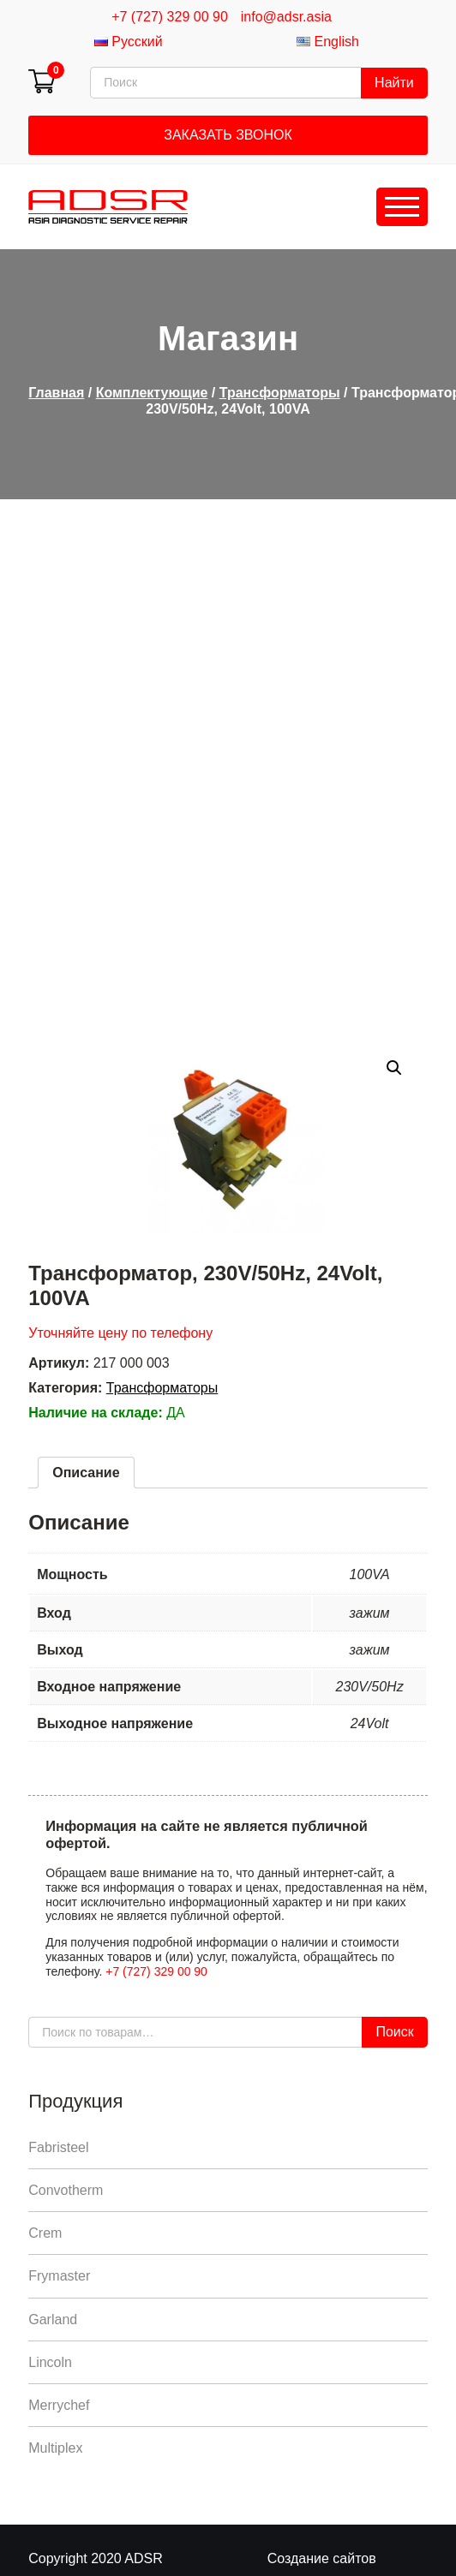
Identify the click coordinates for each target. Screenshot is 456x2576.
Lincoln (50, 2362)
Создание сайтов (321, 2558)
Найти (394, 82)
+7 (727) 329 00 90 (169, 16)
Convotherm (65, 2190)
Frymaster (59, 2276)
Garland (52, 2319)
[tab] (86, 1472)
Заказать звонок (228, 135)
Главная (56, 392)
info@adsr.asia (286, 16)
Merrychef (58, 2405)
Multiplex (55, 2448)
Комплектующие (152, 392)
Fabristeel (58, 2147)
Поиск (394, 2031)
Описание (85, 1472)
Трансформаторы (279, 392)
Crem (45, 2233)
